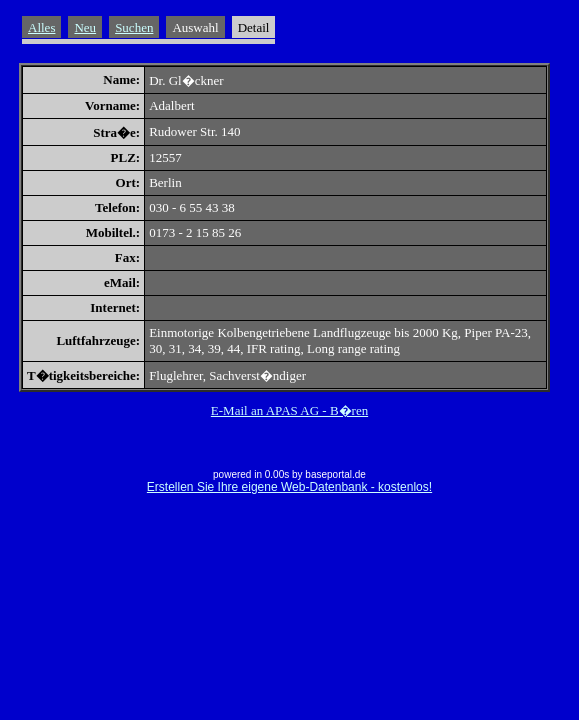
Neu (85, 27)
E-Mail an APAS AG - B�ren (289, 410)
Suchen (134, 27)
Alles (41, 27)
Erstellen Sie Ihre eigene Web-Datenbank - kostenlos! (289, 487)
